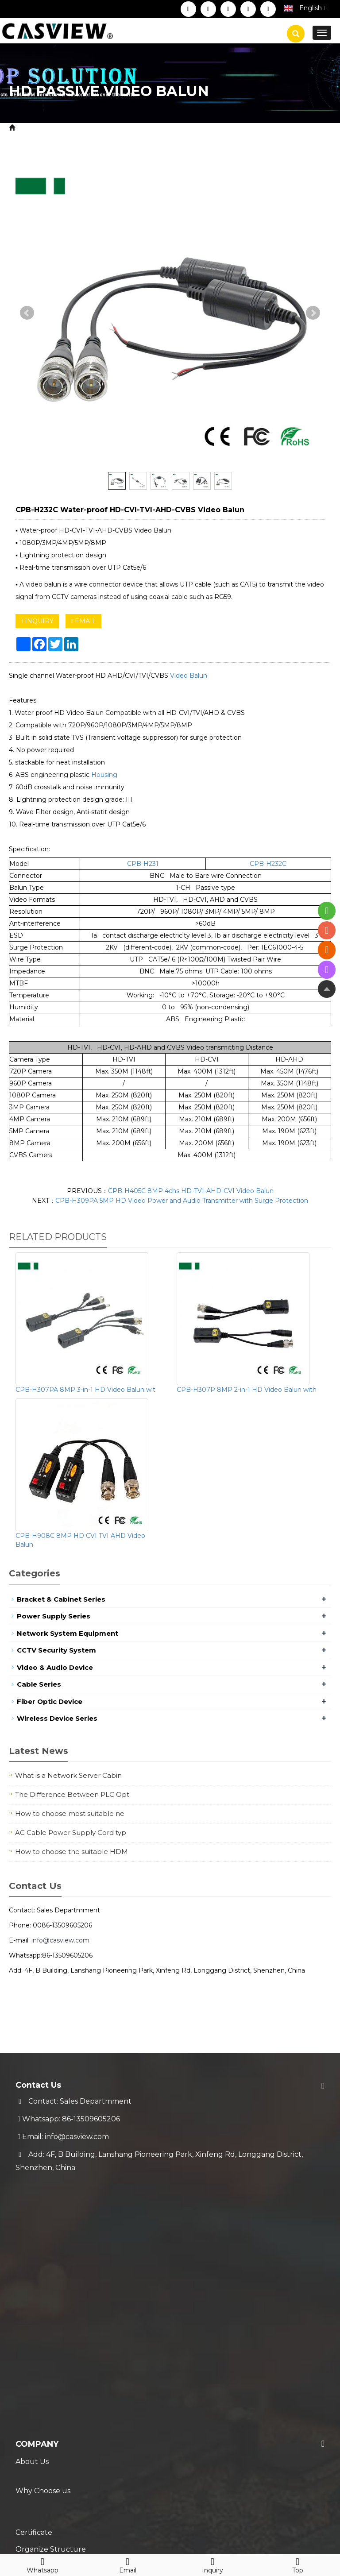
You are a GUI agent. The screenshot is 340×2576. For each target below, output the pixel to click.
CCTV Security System (122, 128)
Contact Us (34, 2305)
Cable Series (39, 1684)
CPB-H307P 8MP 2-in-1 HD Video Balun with (247, 1390)
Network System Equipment (67, 1633)
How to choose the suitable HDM (71, 1851)
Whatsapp (42, 2564)
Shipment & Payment (53, 2349)
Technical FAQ (40, 2402)
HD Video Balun (197, 128)
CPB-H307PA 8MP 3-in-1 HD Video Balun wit (85, 1390)
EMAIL (83, 621)
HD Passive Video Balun (273, 128)
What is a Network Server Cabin (68, 1775)
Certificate (33, 2252)
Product (62, 128)
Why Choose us (42, 2234)
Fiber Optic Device (49, 1701)
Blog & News (45, 2429)
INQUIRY (37, 621)
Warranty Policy (43, 2367)
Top (297, 2564)
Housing (104, 775)
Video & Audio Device (55, 1667)
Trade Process (40, 2384)
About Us (32, 2216)
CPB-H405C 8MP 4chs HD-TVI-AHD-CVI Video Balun (191, 1191)
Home (28, 128)
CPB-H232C (268, 864)
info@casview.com (60, 1940)
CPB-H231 (142, 864)
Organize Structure (50, 2269)
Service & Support (58, 2332)
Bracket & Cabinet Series (61, 1599)
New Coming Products (55, 2446)
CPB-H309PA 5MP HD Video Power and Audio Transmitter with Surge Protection (181, 1201)
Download (33, 2287)
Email (127, 2564)
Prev (27, 313)
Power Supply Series (53, 1616)
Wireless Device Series (57, 1718)
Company (36, 2199)
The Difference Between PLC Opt (72, 1794)
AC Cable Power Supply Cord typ (70, 1832)
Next (313, 313)
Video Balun (188, 676)
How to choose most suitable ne (69, 1813)
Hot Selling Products (52, 2464)
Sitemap (164, 2526)
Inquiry (212, 2564)
